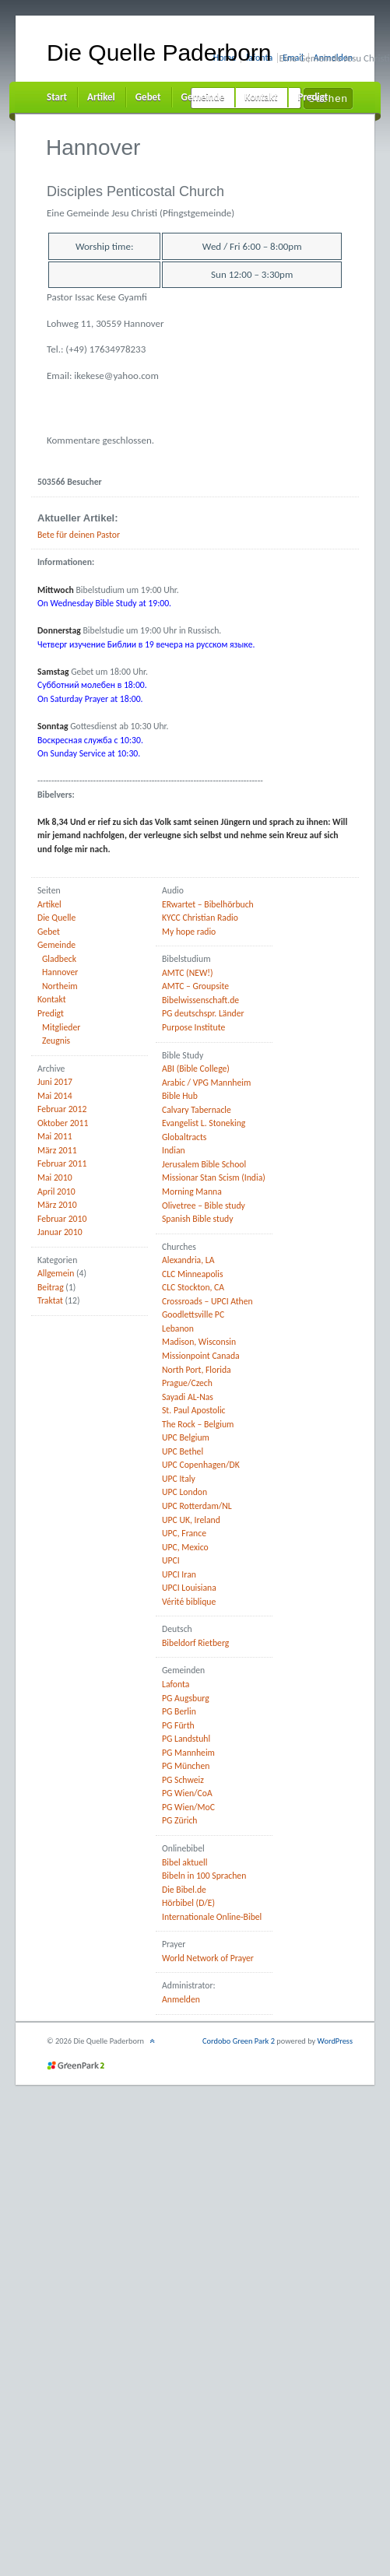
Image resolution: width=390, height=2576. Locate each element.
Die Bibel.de (184, 1889)
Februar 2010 (61, 1218)
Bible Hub (180, 1095)
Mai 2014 (54, 1095)
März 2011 (57, 1150)
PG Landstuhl (186, 1738)
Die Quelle (56, 917)
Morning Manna (192, 1191)
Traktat (50, 1300)
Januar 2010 (60, 1232)
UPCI (171, 1560)
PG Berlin (179, 1711)
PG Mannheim (188, 1752)
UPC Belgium (185, 1437)
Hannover (60, 972)
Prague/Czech (187, 1382)
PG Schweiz (183, 1779)
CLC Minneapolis (192, 1274)
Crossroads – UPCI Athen (207, 1301)
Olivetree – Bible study (203, 1205)
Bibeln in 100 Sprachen (204, 1875)
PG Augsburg (185, 1698)
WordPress (335, 2041)
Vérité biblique (189, 1601)
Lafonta (175, 1684)
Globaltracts (184, 1137)
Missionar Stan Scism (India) (213, 1177)
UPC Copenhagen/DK (201, 1464)
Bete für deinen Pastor (78, 534)
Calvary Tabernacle (196, 1109)
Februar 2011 (61, 1163)
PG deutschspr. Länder (203, 1013)
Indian (173, 1150)
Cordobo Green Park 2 (238, 2041)
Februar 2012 (61, 1109)
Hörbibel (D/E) (188, 1902)
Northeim (60, 986)
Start (57, 97)
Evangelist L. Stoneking (203, 1123)
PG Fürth (178, 1725)
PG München (185, 1765)
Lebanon (178, 1328)
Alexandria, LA (188, 1260)
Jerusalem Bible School (204, 1164)
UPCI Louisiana (189, 1587)
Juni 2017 (54, 1081)
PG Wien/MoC (188, 1807)
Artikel (101, 97)
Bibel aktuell (184, 1862)
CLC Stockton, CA (193, 1287)
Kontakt (260, 97)
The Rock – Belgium (198, 1424)
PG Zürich (180, 1820)
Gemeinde (203, 97)
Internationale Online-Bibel (212, 1916)
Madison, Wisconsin (199, 1341)
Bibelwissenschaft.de (200, 1000)
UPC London (184, 1491)
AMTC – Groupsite (195, 986)
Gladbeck (59, 958)
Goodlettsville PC (193, 1314)
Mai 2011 (54, 1136)
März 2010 (57, 1204)
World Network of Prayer (208, 1958)
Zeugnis (56, 1040)
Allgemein (55, 1273)
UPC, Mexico (185, 1547)
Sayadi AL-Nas (187, 1397)
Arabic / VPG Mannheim (206, 1082)
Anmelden (181, 1999)
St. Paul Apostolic (194, 1410)
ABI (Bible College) (196, 1068)
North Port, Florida (196, 1369)
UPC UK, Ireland (191, 1519)
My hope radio (189, 931)
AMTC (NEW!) (187, 972)
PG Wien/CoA (187, 1793)
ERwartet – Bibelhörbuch (208, 904)
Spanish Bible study (198, 1218)
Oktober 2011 (62, 1123)
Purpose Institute (193, 1027)
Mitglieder (61, 1027)
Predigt (312, 97)
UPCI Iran (179, 1574)
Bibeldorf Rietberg (195, 1642)
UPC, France (184, 1533)
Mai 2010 (54, 1177)
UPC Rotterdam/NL (197, 1505)
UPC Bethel (182, 1451)
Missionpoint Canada (201, 1355)
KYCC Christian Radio (200, 917)
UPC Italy (178, 1478)
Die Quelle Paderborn (159, 52)
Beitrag (50, 1287)
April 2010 (56, 1191)
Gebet (148, 97)
